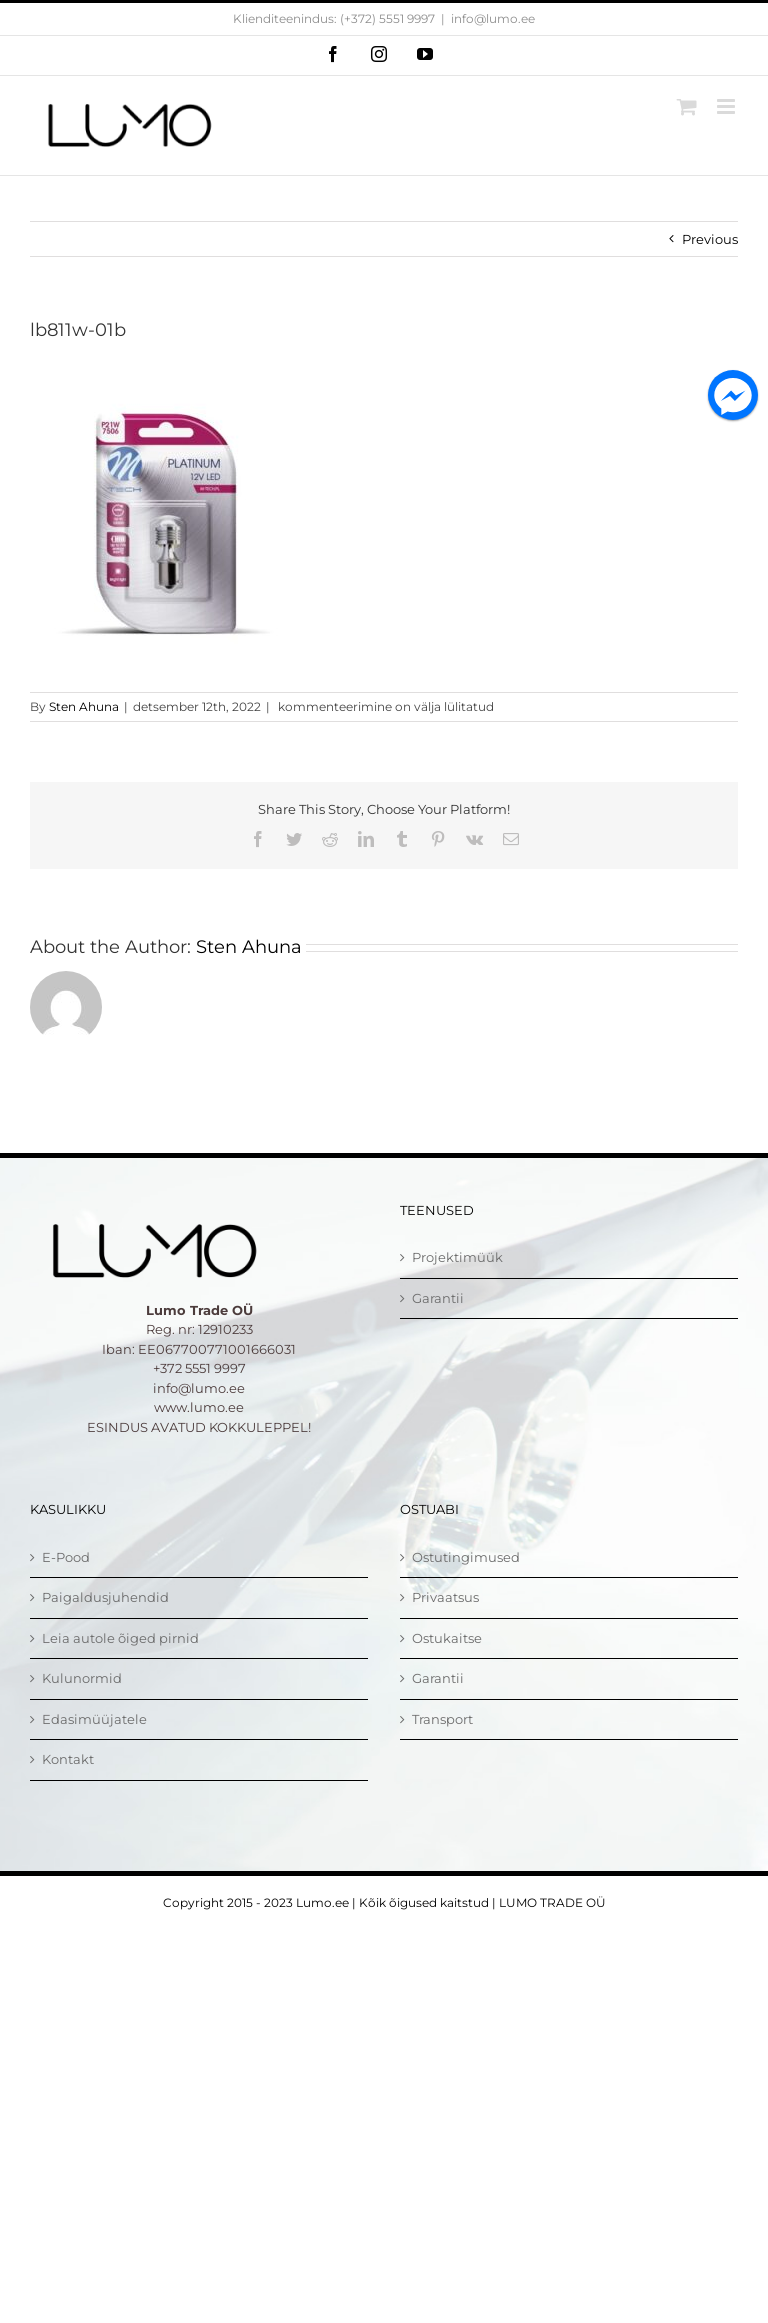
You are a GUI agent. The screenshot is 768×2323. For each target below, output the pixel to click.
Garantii (438, 1298)
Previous (710, 239)
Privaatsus (445, 1597)
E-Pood (66, 1557)
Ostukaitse (447, 1638)
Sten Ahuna (84, 706)
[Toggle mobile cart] (687, 106)
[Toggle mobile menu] (727, 106)
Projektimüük (457, 1257)
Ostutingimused (466, 1557)
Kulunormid (82, 1678)
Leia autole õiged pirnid (120, 1638)
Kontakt (68, 1759)
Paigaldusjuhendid (105, 1597)
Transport (442, 1719)
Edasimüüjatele (94, 1719)
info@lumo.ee (493, 18)
